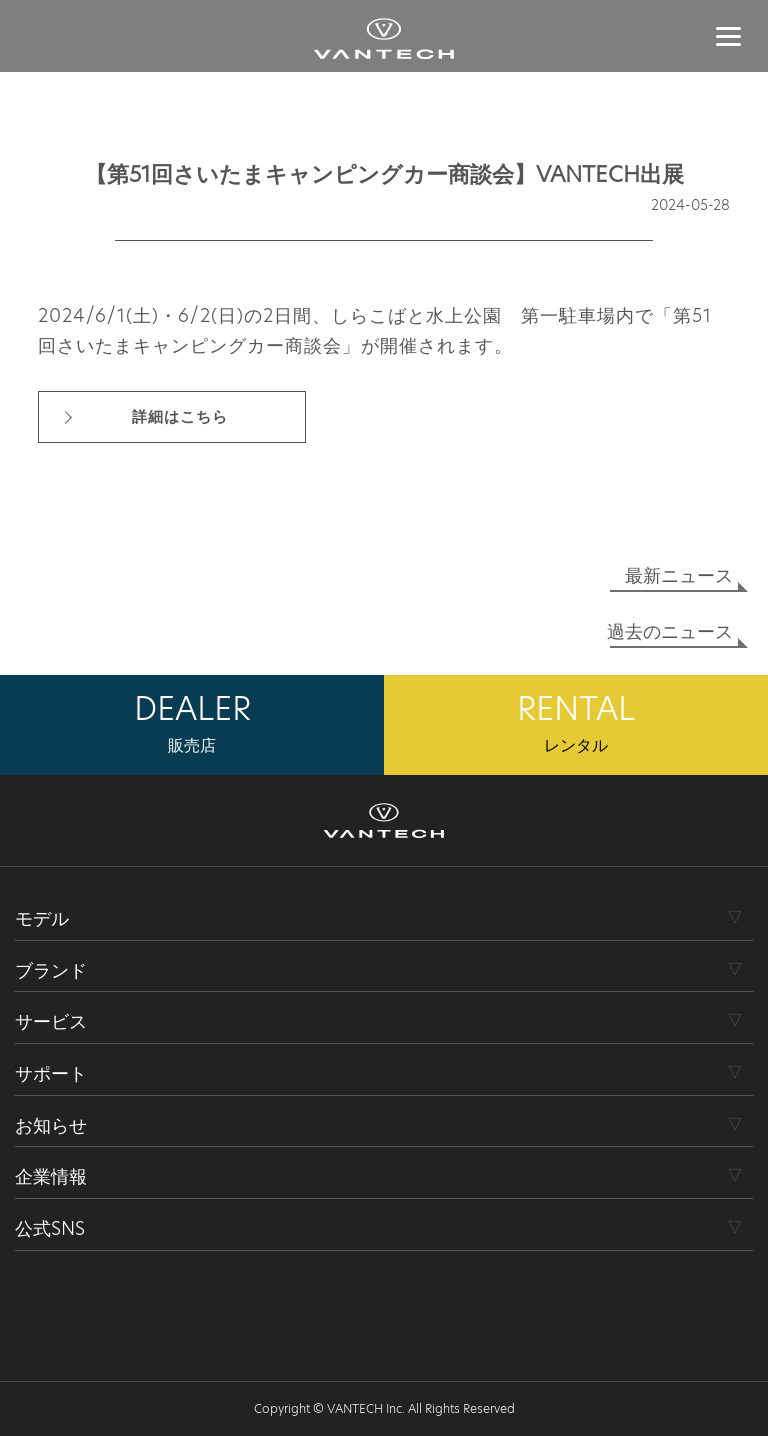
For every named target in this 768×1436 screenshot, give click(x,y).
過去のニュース (670, 631)
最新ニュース (679, 575)
